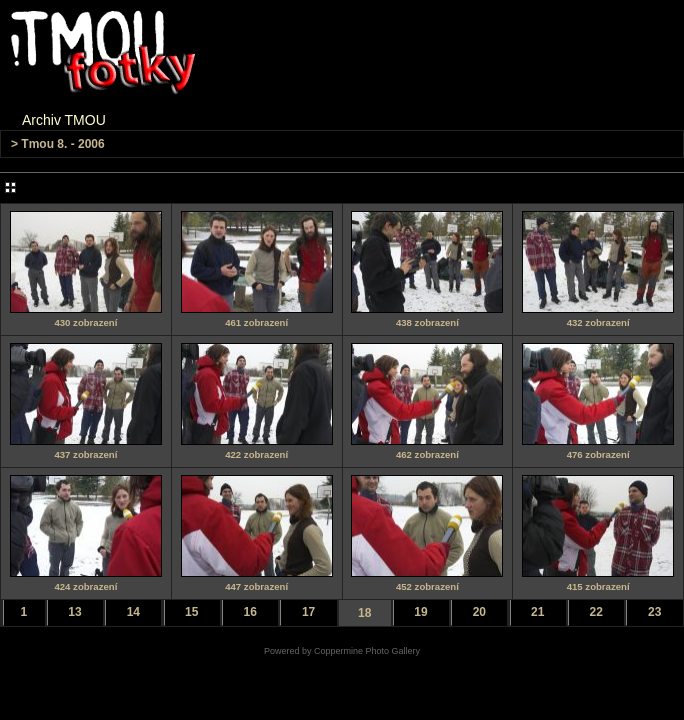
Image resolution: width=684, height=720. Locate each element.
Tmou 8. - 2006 (62, 144)
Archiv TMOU (64, 120)
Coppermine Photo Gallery (367, 651)
